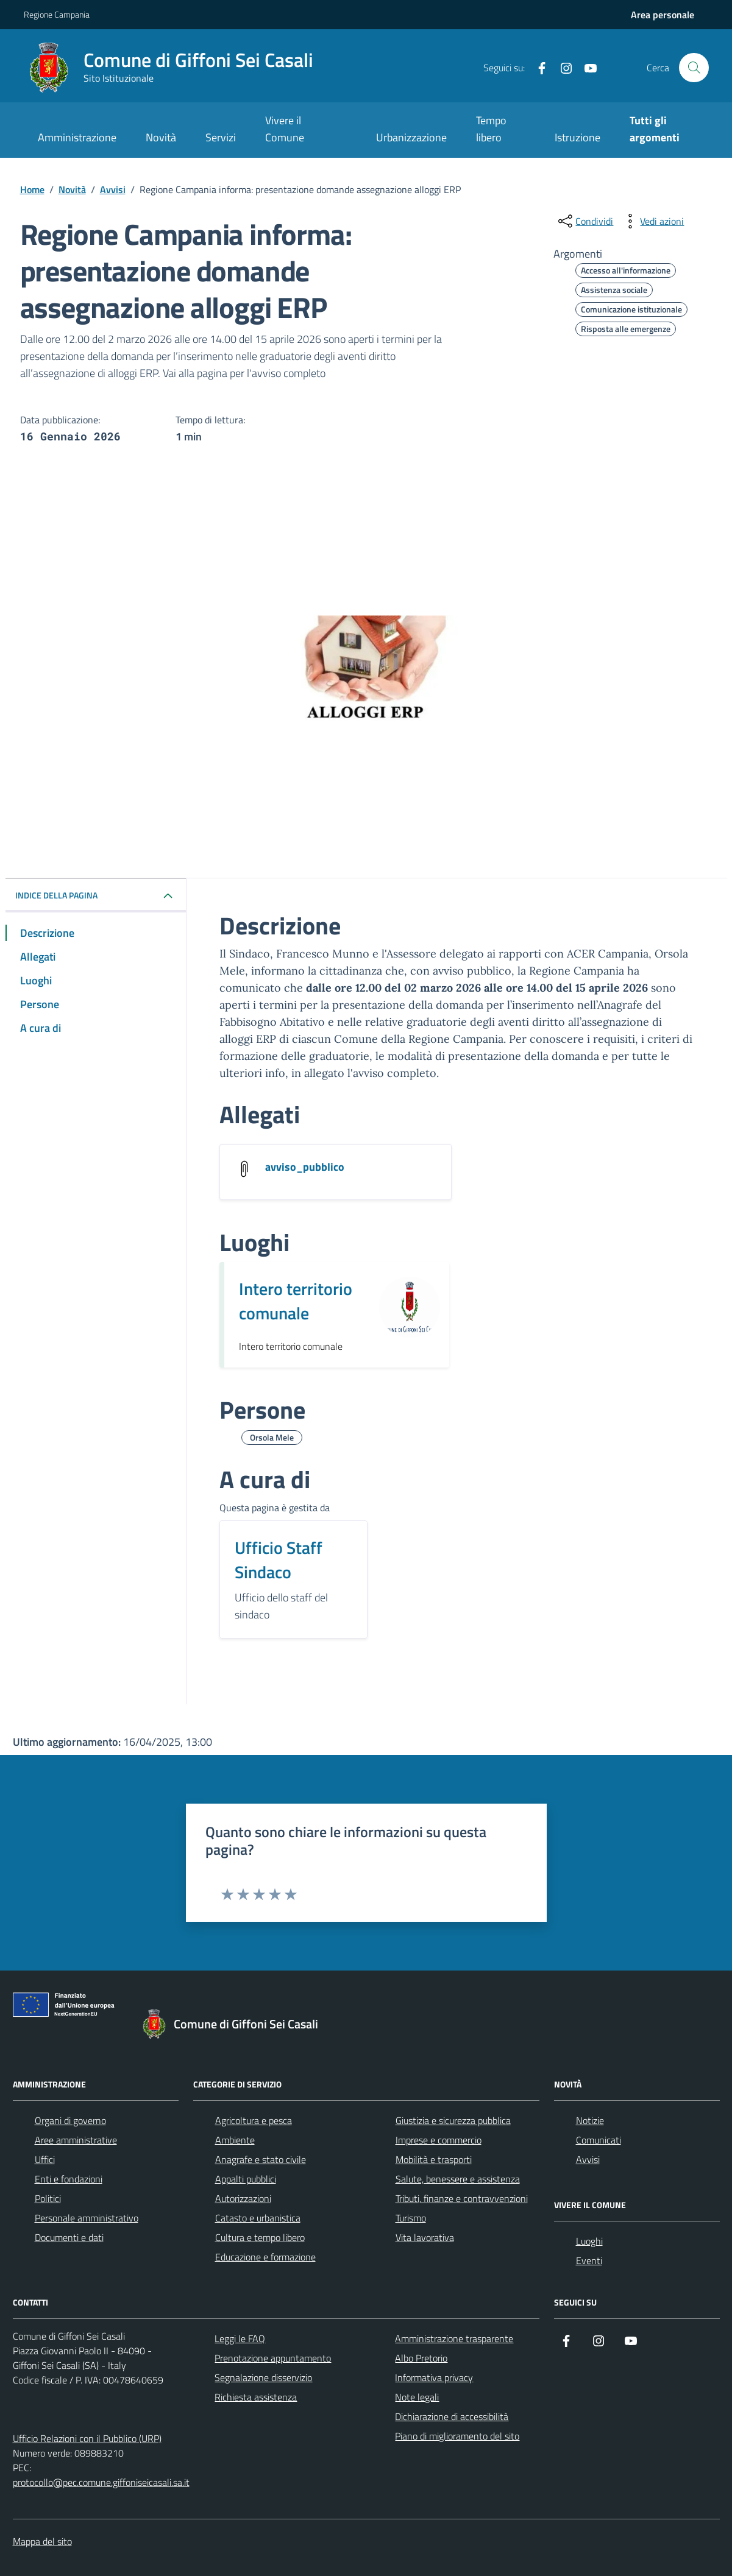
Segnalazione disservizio (263, 2377)
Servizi (220, 137)
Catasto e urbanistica (257, 2218)
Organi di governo (70, 2120)
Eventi (589, 2260)
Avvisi (588, 2159)
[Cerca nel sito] (693, 67)
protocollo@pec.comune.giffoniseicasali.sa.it (101, 2482)
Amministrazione (77, 137)
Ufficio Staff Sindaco (278, 1560)
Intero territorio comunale (295, 1301)
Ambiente (235, 2140)
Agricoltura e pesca (253, 2120)
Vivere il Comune (284, 129)
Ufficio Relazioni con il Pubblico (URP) (87, 2438)
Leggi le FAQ (240, 2338)
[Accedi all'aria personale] (662, 14)
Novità (161, 137)
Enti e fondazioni (68, 2179)
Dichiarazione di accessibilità (451, 2416)
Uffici (45, 2159)
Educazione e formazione (265, 2257)
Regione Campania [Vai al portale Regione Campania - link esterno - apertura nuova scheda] (57, 14)
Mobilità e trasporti (434, 2159)
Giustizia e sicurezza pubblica (453, 2120)
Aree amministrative (76, 2140)
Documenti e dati (69, 2237)
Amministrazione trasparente (454, 2338)
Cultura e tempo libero (260, 2237)
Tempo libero (491, 129)
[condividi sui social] (584, 221)
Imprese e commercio (438, 2140)
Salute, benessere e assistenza (458, 2179)
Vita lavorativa (425, 2237)
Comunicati (598, 2140)
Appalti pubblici (245, 2179)
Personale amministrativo (86, 2218)
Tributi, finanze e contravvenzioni (462, 2198)
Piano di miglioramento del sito (457, 2436)
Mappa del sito (42, 2541)
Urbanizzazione (411, 137)
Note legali (417, 2397)
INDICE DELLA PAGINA (56, 895)
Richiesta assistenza (256, 2397)
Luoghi (589, 2241)
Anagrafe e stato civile (260, 2159)
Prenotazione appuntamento (273, 2358)
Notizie (590, 2120)
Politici (48, 2198)
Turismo (411, 2218)
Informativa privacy (434, 2377)
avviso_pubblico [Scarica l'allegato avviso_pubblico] (304, 1167)
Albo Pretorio (421, 2358)
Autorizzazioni (243, 2198)
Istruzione (577, 137)
